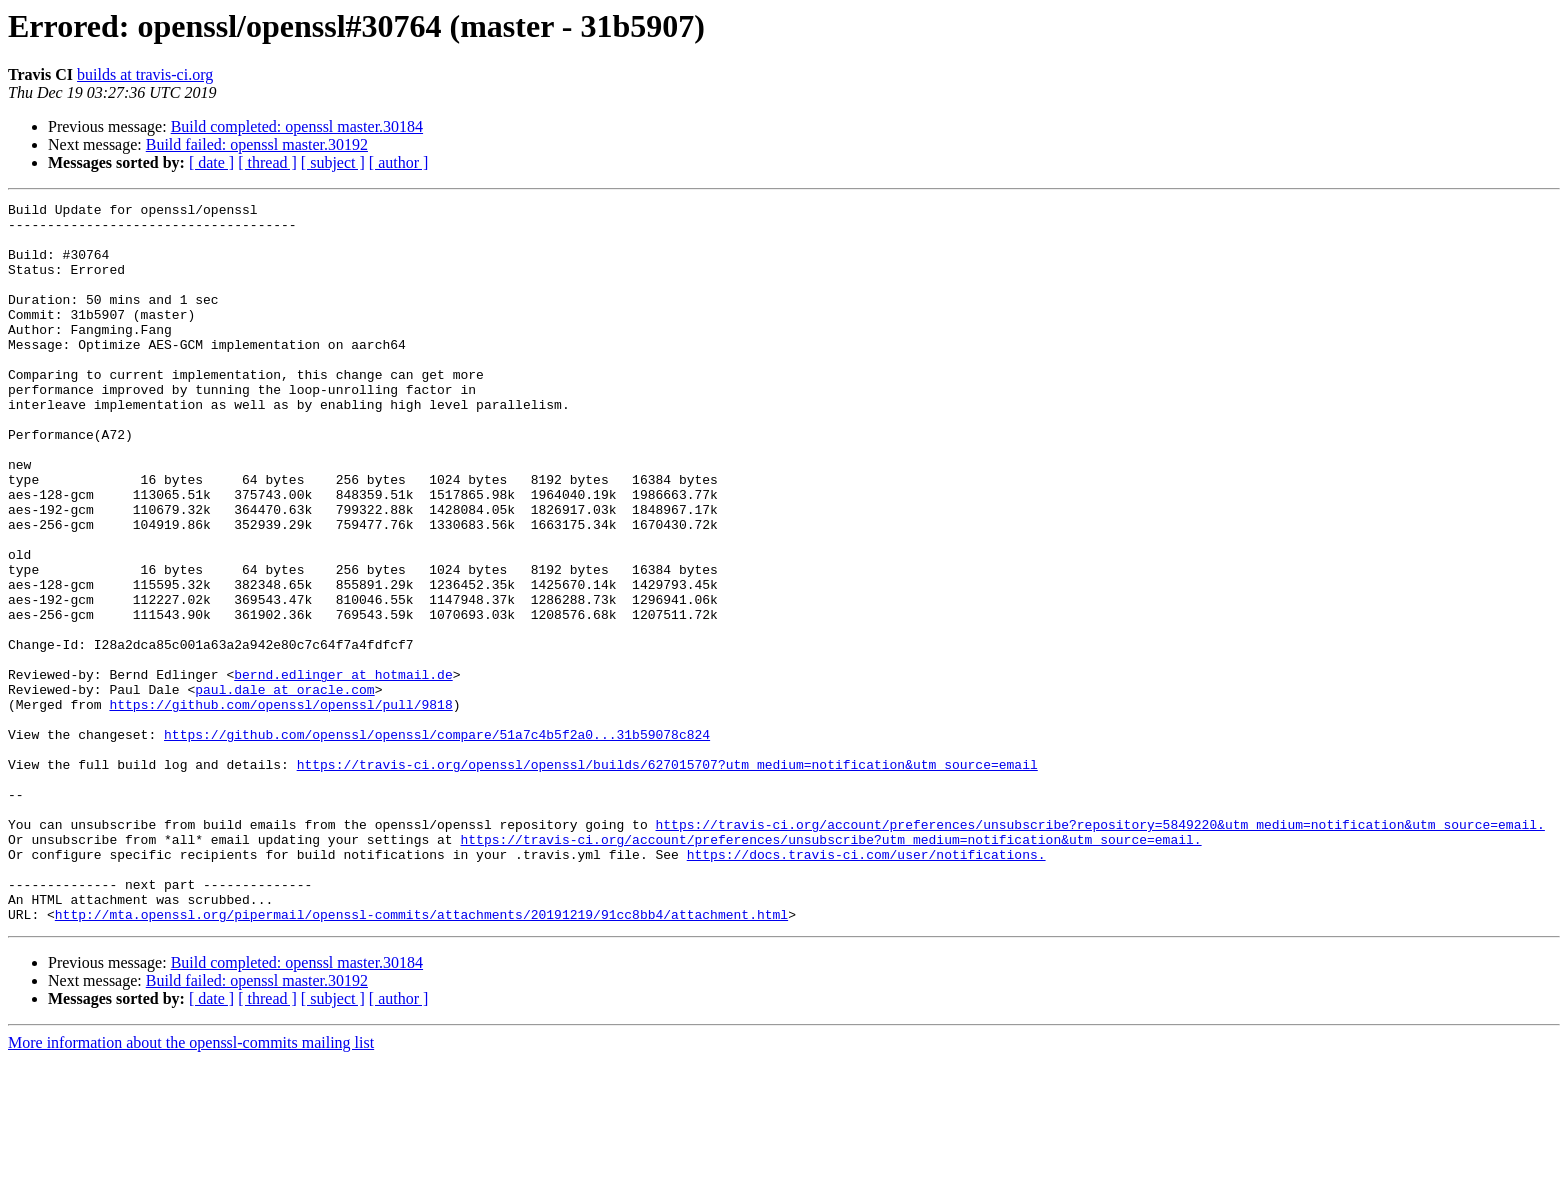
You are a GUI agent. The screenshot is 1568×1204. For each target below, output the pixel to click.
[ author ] (399, 162)
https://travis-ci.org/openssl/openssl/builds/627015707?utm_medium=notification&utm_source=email (667, 878)
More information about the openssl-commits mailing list (191, 1186)
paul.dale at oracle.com (284, 788)
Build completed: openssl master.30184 (297, 126)
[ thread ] (267, 162)
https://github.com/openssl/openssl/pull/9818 (280, 806)
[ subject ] (333, 162)
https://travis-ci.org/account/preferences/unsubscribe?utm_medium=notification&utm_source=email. (830, 968)
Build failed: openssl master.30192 (257, 144)
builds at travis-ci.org (145, 74)
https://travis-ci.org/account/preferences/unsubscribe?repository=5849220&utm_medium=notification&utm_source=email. (1099, 950)
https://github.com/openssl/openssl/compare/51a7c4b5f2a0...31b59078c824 (437, 842)
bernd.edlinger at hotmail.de (343, 770)
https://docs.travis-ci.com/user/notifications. (866, 986)
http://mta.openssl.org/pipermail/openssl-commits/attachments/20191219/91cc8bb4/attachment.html (421, 1058)
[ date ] (211, 162)
